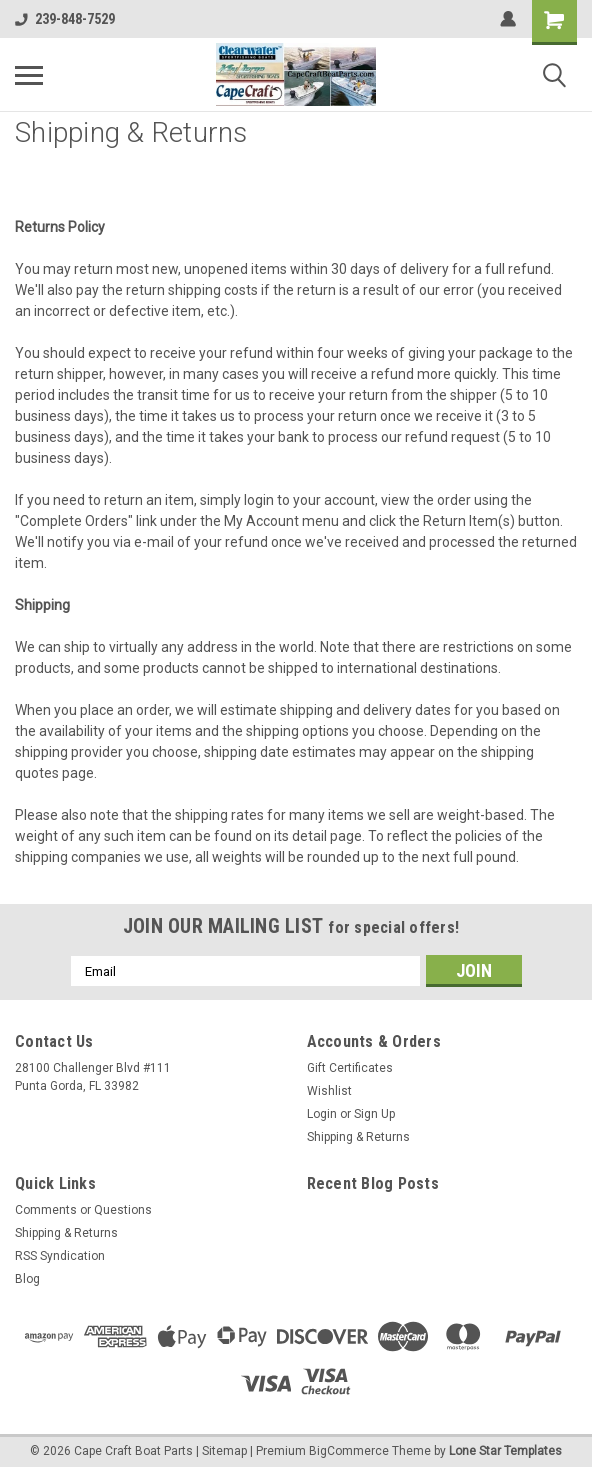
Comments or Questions (83, 1210)
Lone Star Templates (505, 1451)
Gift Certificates (350, 1068)
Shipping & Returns (358, 1137)
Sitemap (224, 1451)
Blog (27, 1279)
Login (322, 1114)
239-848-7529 (65, 19)
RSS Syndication (60, 1256)
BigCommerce (349, 1451)
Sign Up (374, 1114)
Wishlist (329, 1091)
